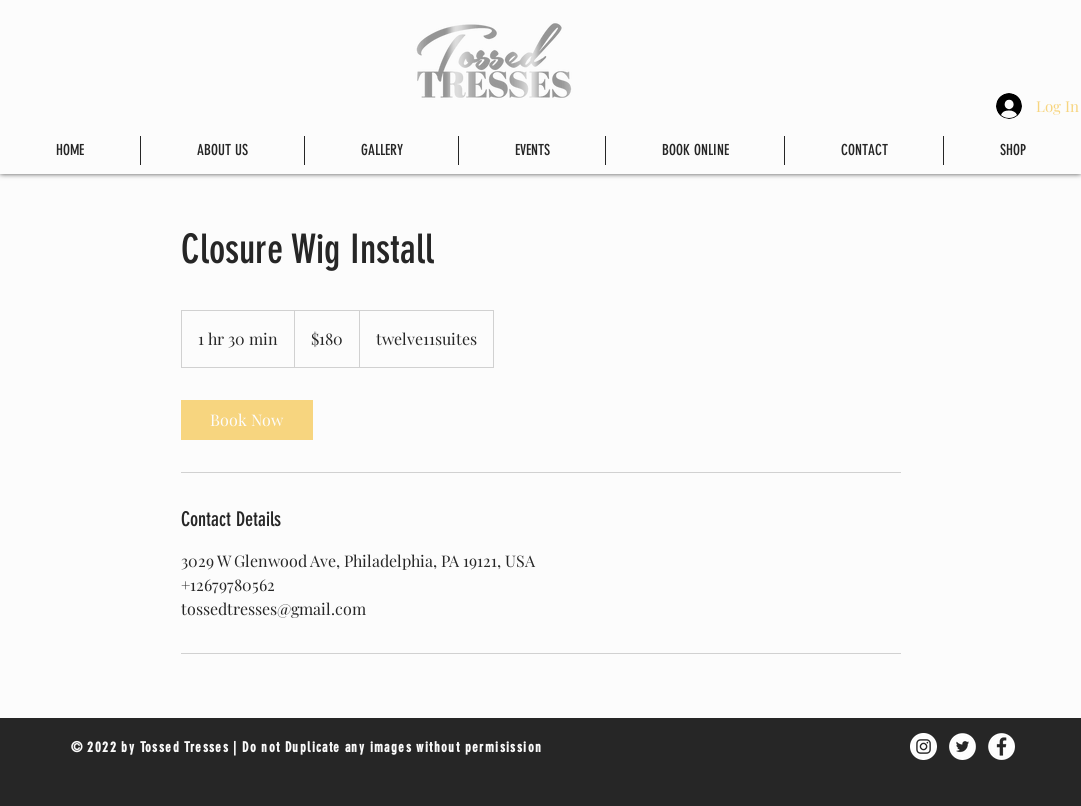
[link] (247, 420)
